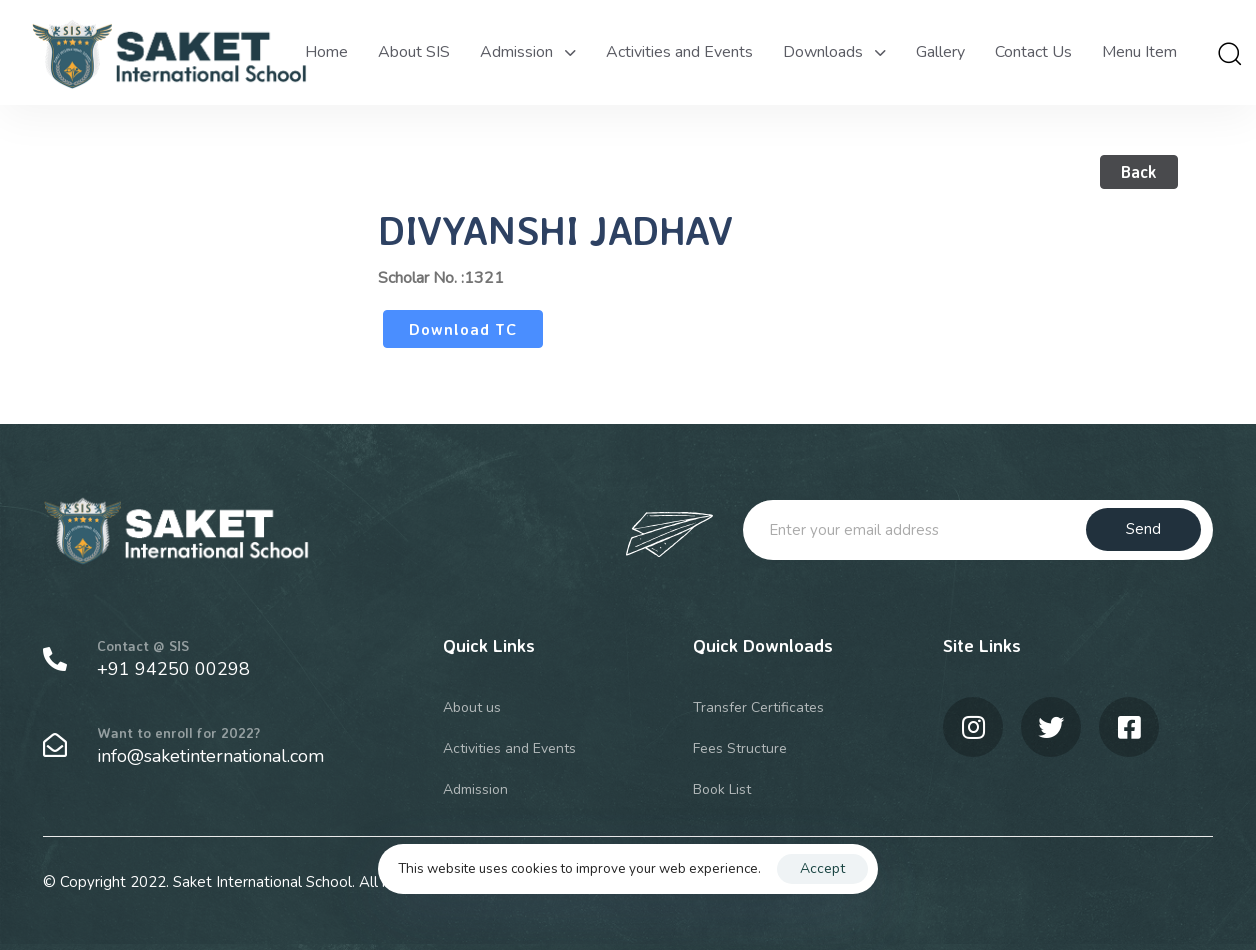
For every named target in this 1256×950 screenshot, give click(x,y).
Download (449, 329)
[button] (1229, 53)
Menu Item (1139, 52)
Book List (722, 789)
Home (326, 52)
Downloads (834, 52)
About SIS (414, 52)
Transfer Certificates (758, 707)
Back (1139, 171)
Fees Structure (740, 748)
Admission (528, 52)
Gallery (940, 52)
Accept (822, 868)
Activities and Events (679, 52)
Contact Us (1033, 52)
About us (472, 707)
